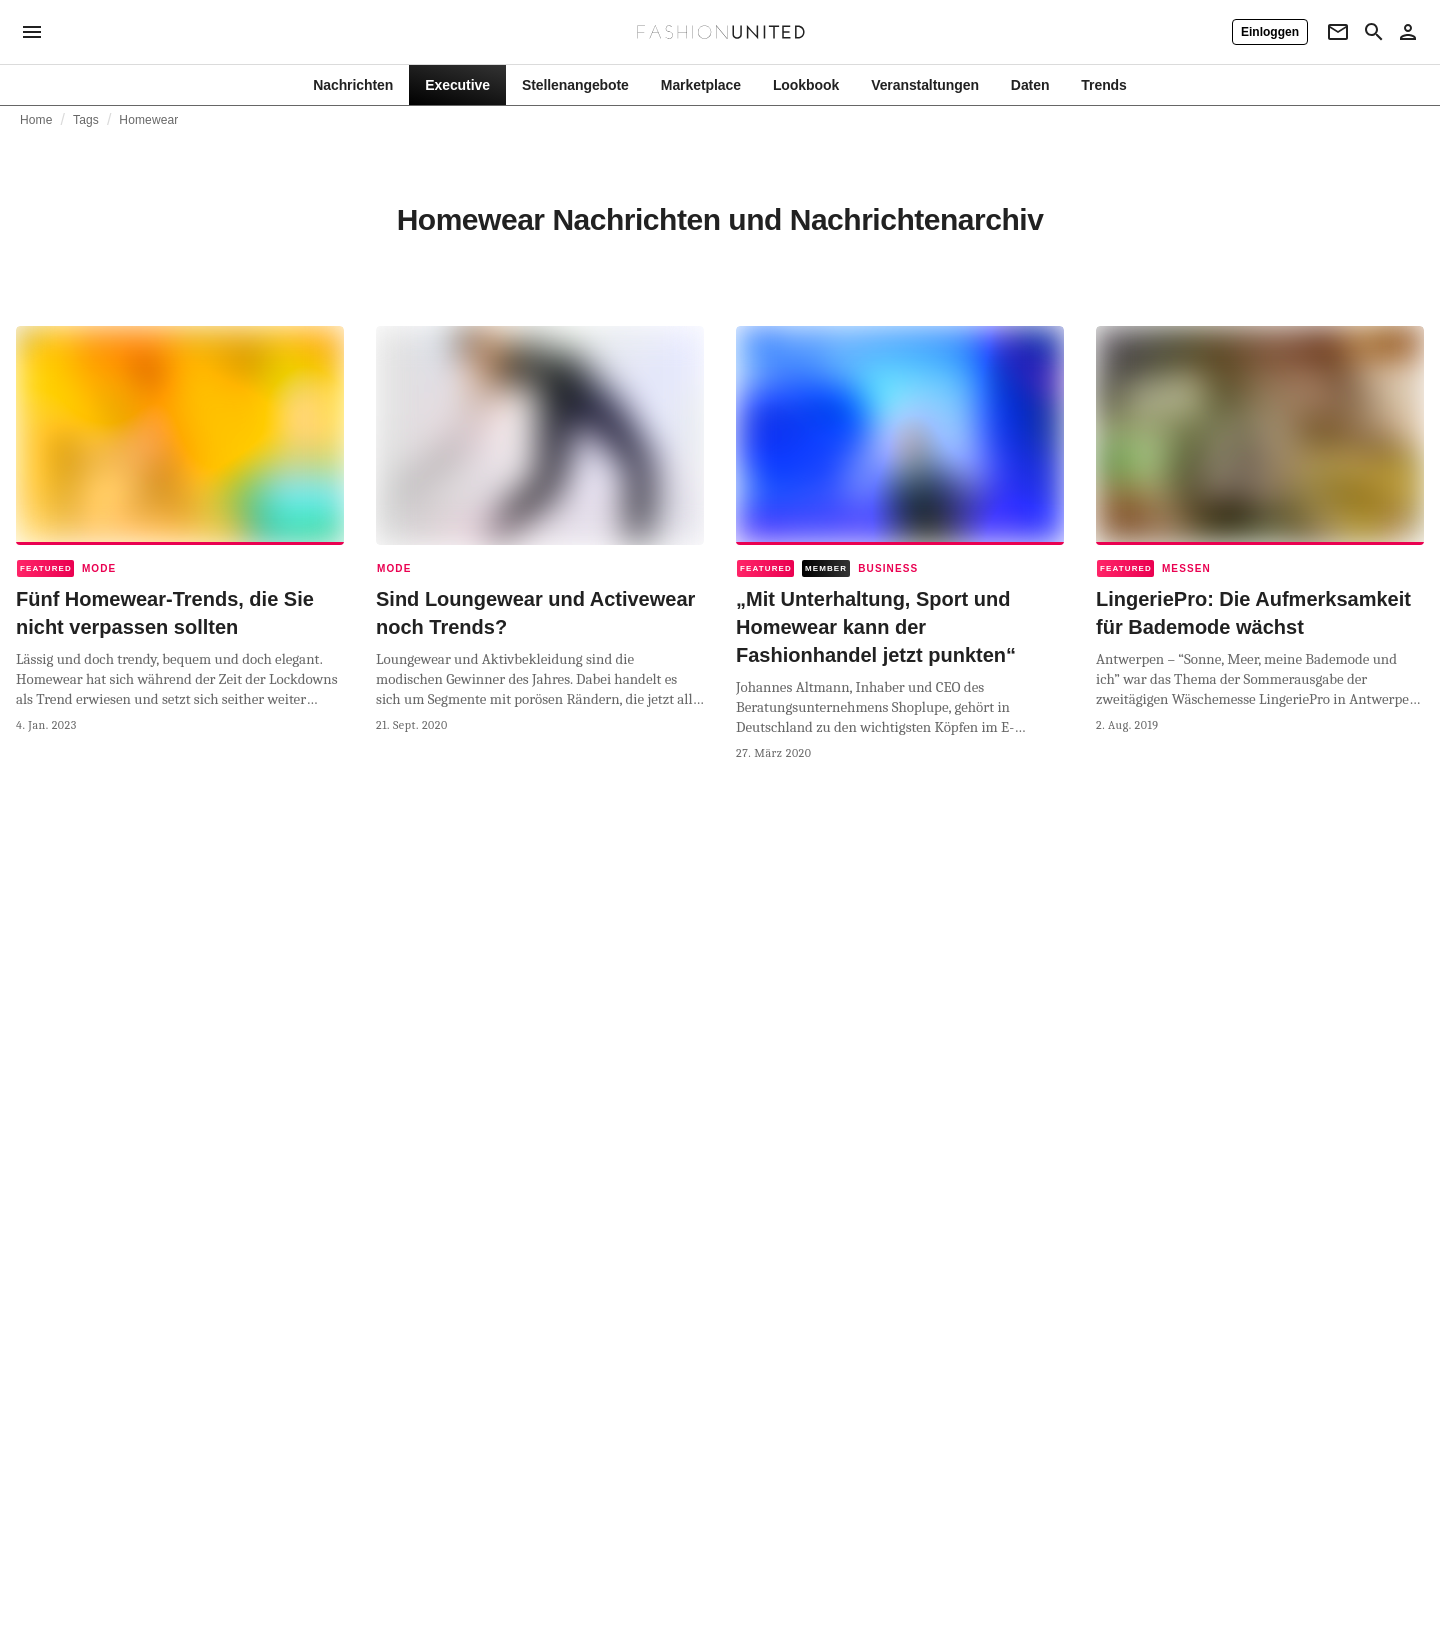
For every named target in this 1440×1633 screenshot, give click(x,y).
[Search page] (1374, 32)
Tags (86, 120)
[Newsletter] (1338, 32)
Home (36, 120)
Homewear (148, 120)
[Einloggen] (1270, 32)
